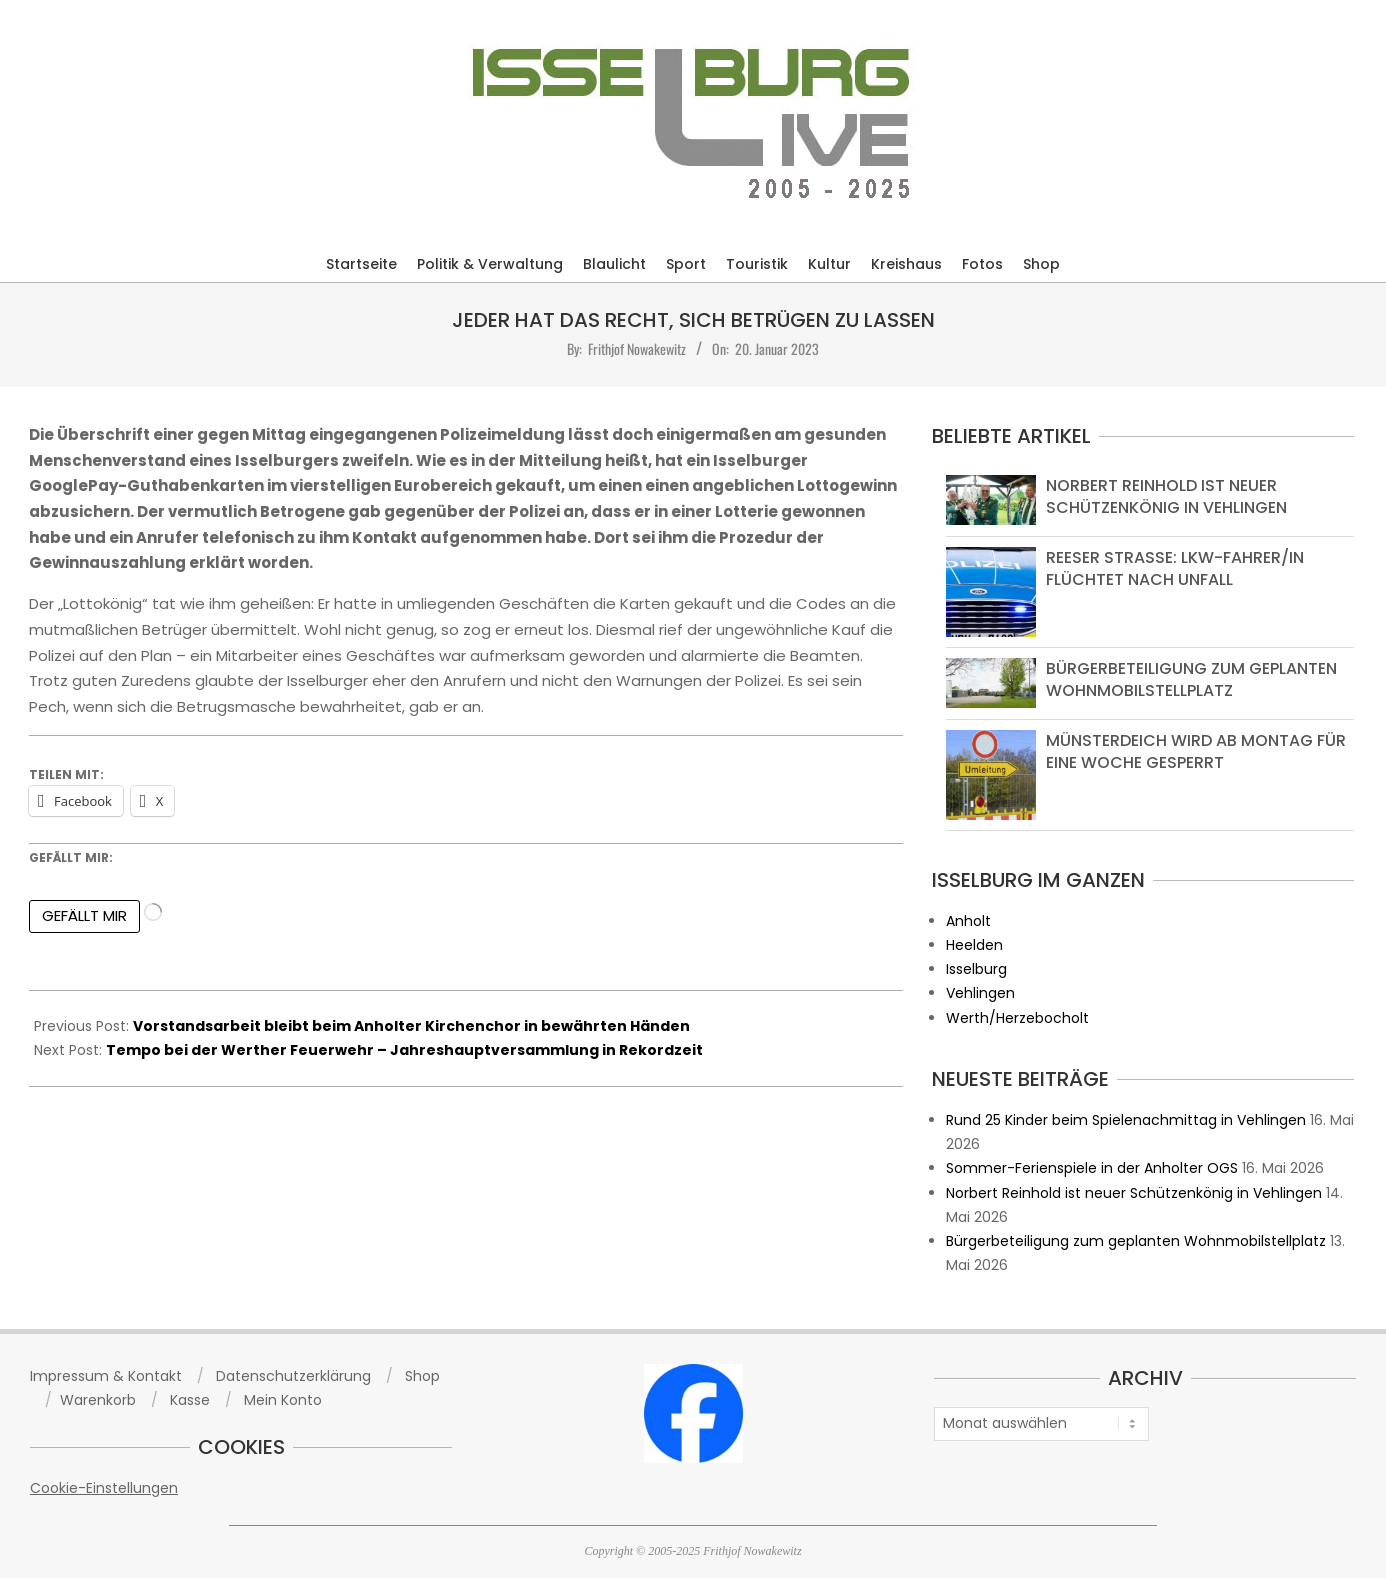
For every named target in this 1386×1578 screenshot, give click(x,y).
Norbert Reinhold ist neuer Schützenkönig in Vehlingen (1166, 496)
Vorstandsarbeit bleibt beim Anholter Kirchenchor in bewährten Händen (411, 1026)
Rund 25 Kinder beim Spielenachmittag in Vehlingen (1126, 1120)
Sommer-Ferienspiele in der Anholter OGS (1092, 1168)
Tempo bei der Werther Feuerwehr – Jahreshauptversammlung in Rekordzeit (404, 1050)
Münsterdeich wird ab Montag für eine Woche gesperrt (1196, 751)
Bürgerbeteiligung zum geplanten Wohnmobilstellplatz (1191, 679)
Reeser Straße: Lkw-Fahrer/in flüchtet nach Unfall (1175, 568)
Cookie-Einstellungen (104, 1488)
